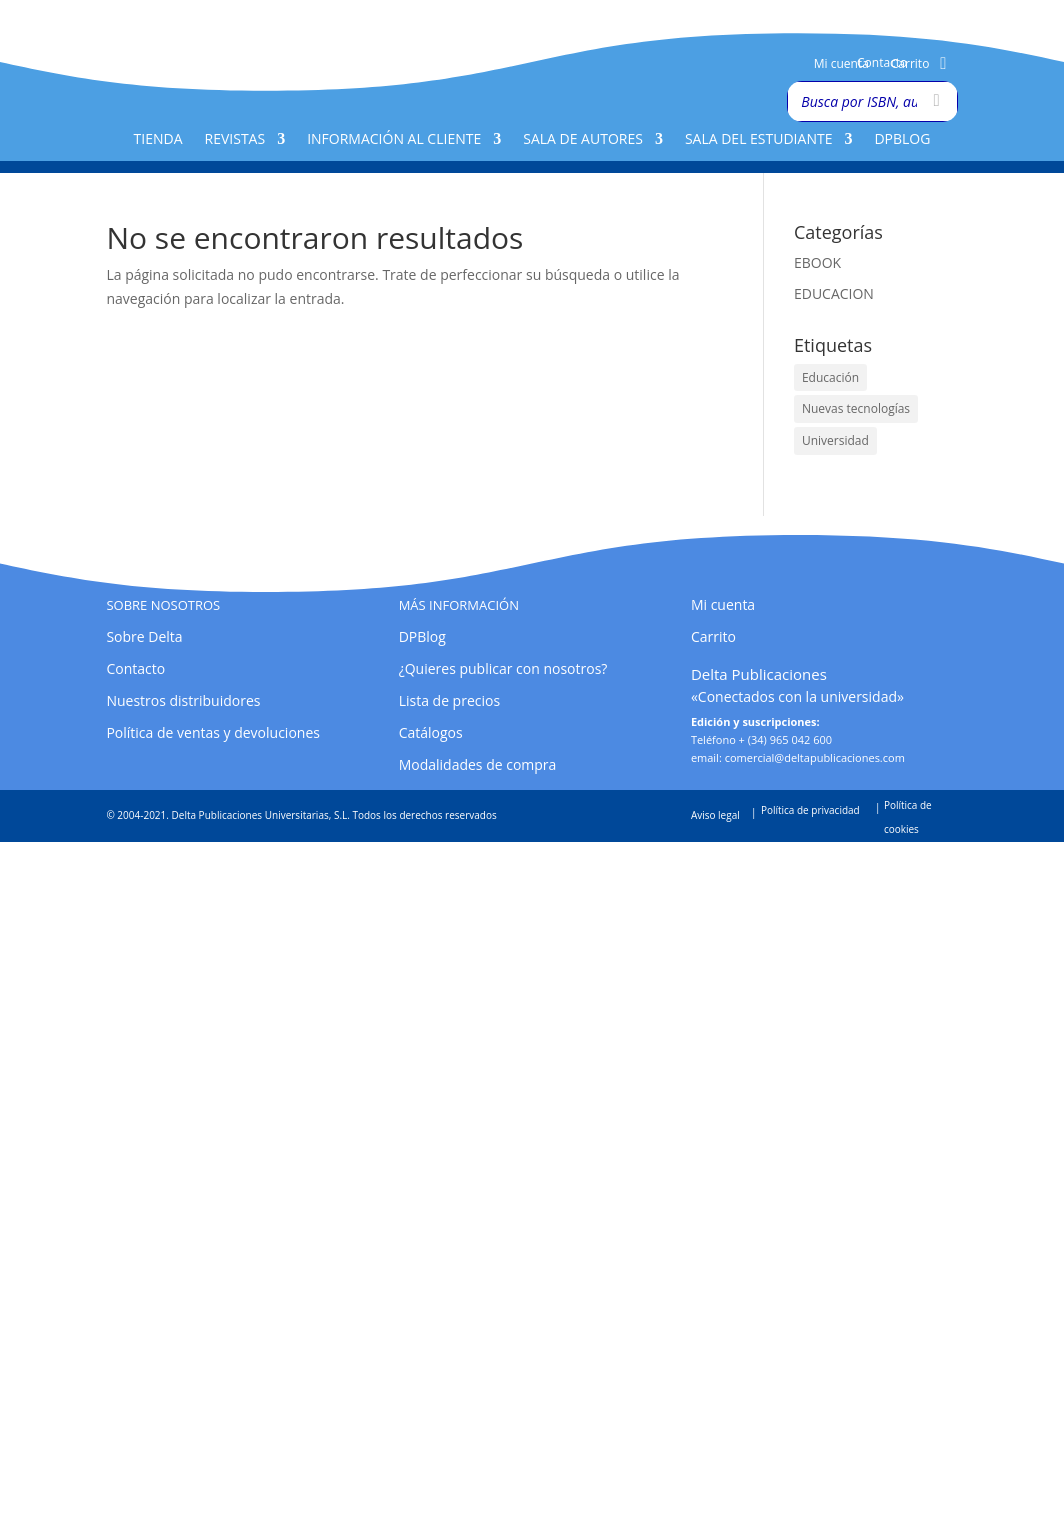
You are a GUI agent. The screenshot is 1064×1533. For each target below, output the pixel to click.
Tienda (158, 140)
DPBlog (902, 140)
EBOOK (817, 262)
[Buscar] (937, 101)
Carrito (910, 64)
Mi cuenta (841, 64)
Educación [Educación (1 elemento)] (830, 377)
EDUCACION (834, 293)
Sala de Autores (583, 140)
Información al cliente (394, 140)
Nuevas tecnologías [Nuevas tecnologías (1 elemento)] (856, 408)
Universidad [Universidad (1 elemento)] (835, 440)
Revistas (235, 140)
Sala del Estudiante (759, 140)
